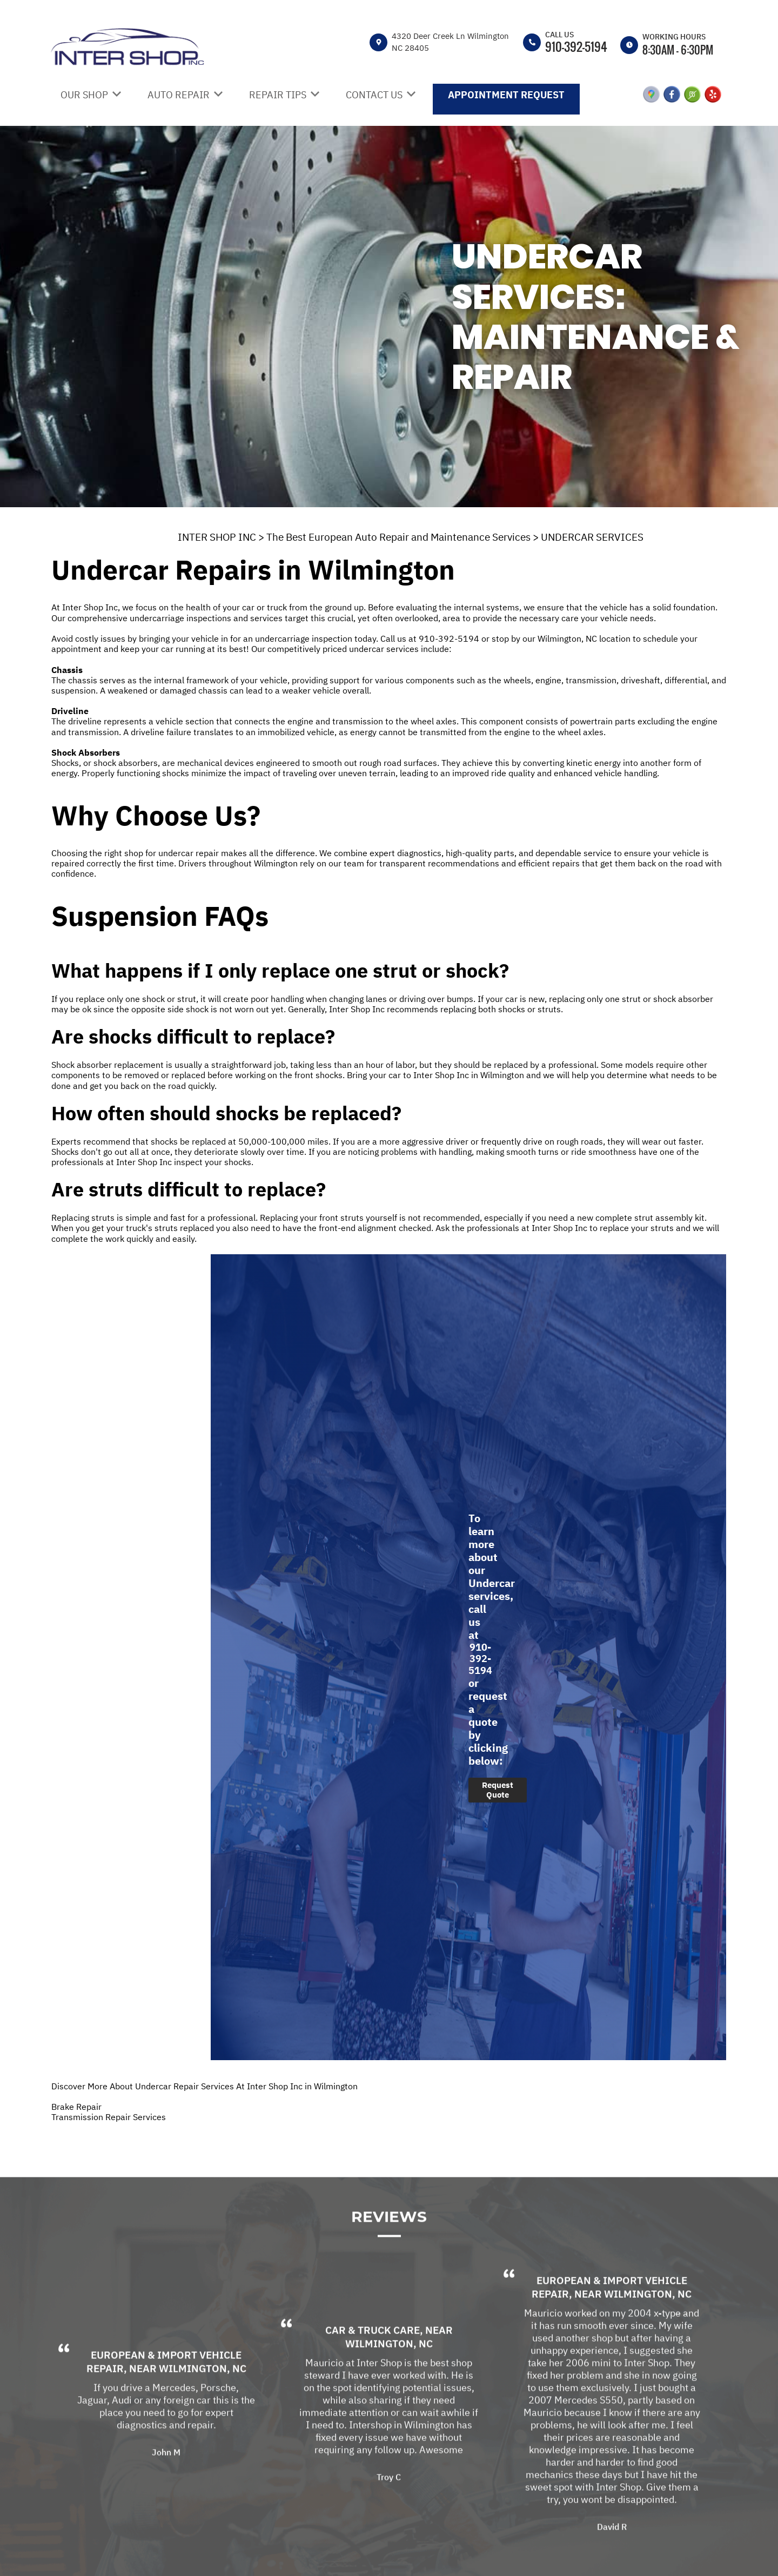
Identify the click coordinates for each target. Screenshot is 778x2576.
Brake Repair (76, 2106)
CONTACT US (374, 95)
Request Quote (497, 1790)
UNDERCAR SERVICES (592, 536)
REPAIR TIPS (277, 95)
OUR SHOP (84, 95)
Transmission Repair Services (108, 2116)
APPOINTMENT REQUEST (506, 95)
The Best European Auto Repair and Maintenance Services (398, 536)
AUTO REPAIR (178, 95)
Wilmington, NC (202, 2398)
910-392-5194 (576, 46)
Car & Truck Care (372, 2360)
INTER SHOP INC (217, 536)
